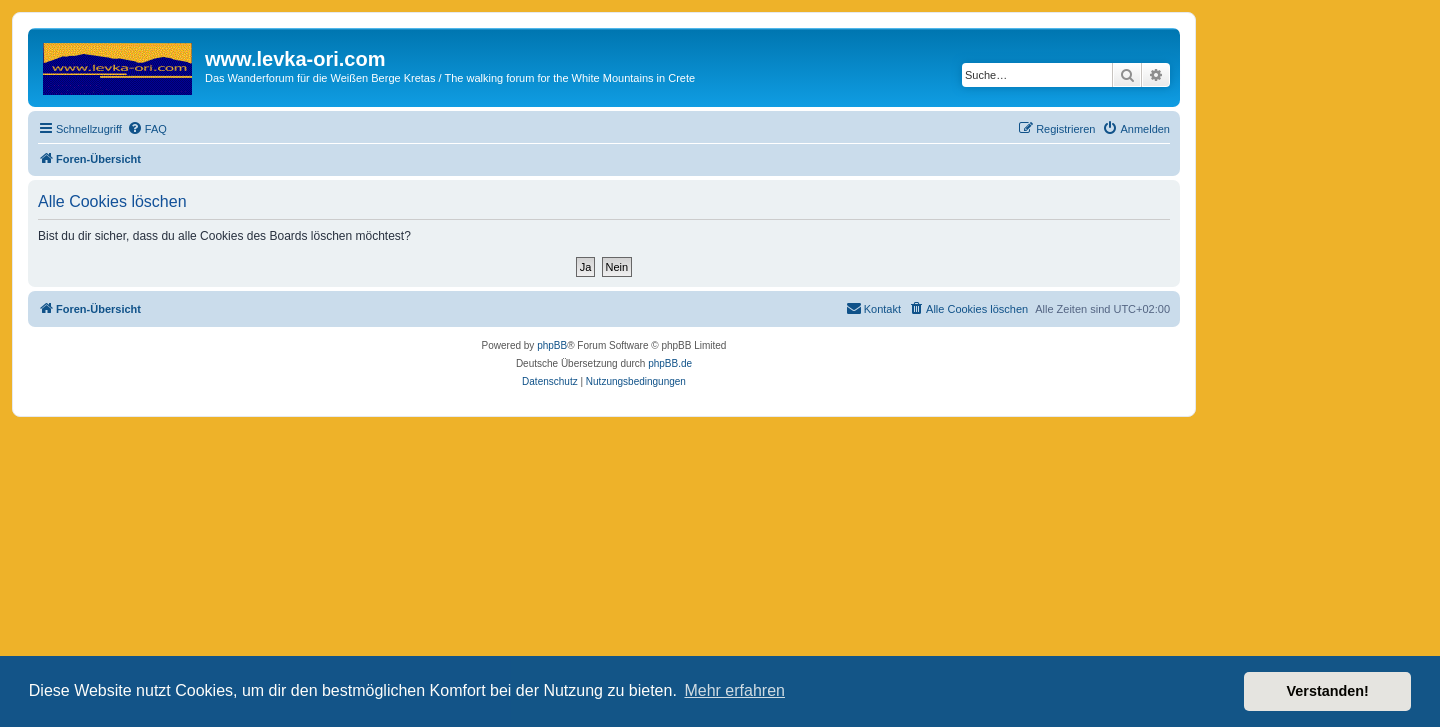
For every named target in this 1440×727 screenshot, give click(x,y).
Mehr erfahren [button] (734, 690)
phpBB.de (670, 363)
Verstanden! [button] (1328, 691)
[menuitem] (147, 129)
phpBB (552, 345)
